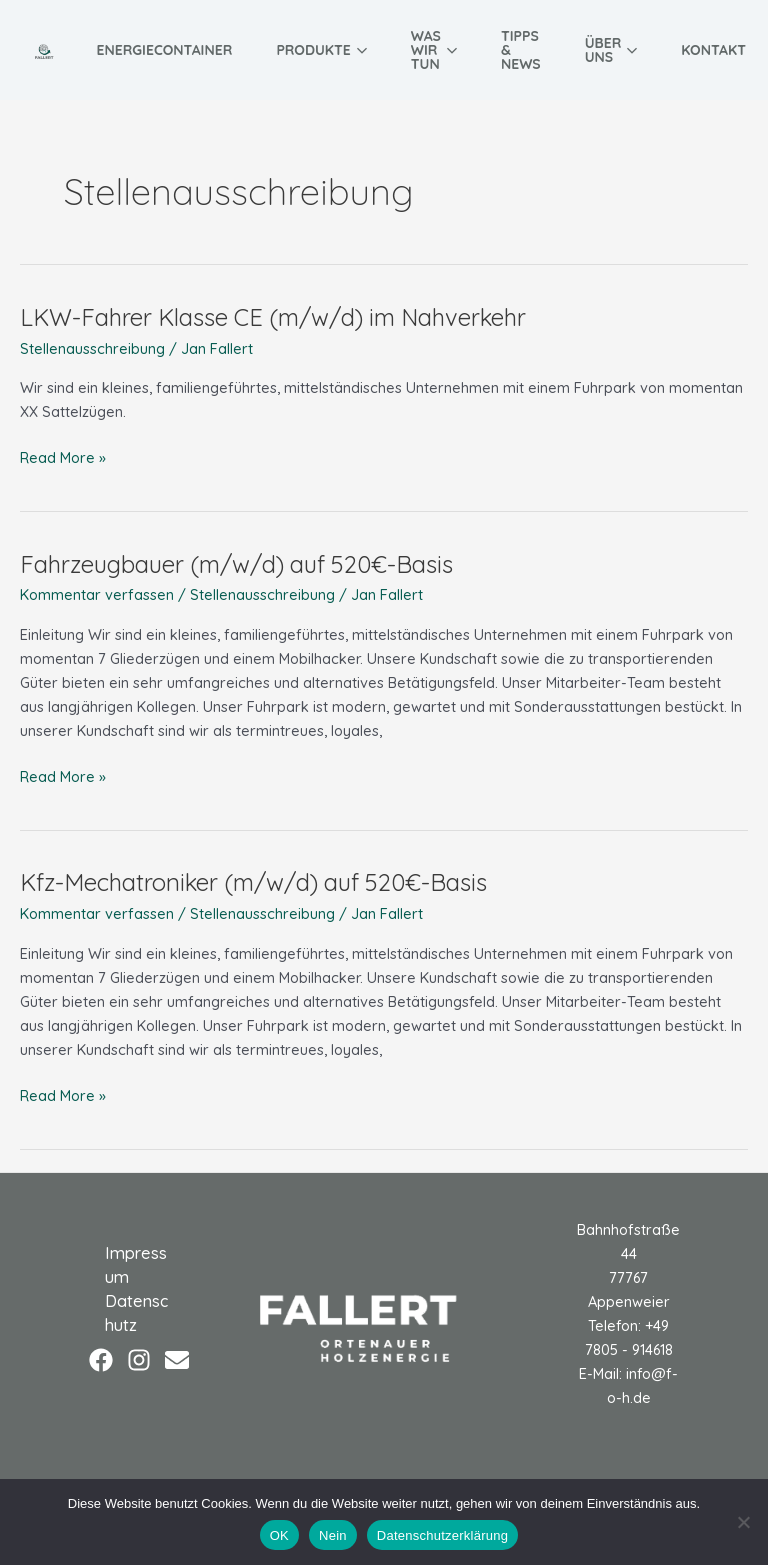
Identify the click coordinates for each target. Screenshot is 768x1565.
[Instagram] (139, 1360)
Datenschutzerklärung (442, 1535)
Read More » (63, 456)
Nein (333, 1535)
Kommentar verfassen (97, 594)
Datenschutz (136, 1313)
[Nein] (743, 1522)
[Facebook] (101, 1360)
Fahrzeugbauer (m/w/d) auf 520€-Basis (236, 564)
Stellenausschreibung (92, 348)
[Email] (177, 1360)
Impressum (136, 1265)
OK (279, 1535)
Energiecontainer (165, 50)
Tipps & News (521, 50)
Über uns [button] (611, 50)
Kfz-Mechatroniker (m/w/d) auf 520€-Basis (253, 882)
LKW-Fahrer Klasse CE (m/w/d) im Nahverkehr (273, 317)
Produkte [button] (321, 50)
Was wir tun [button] (434, 50)
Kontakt (713, 50)
